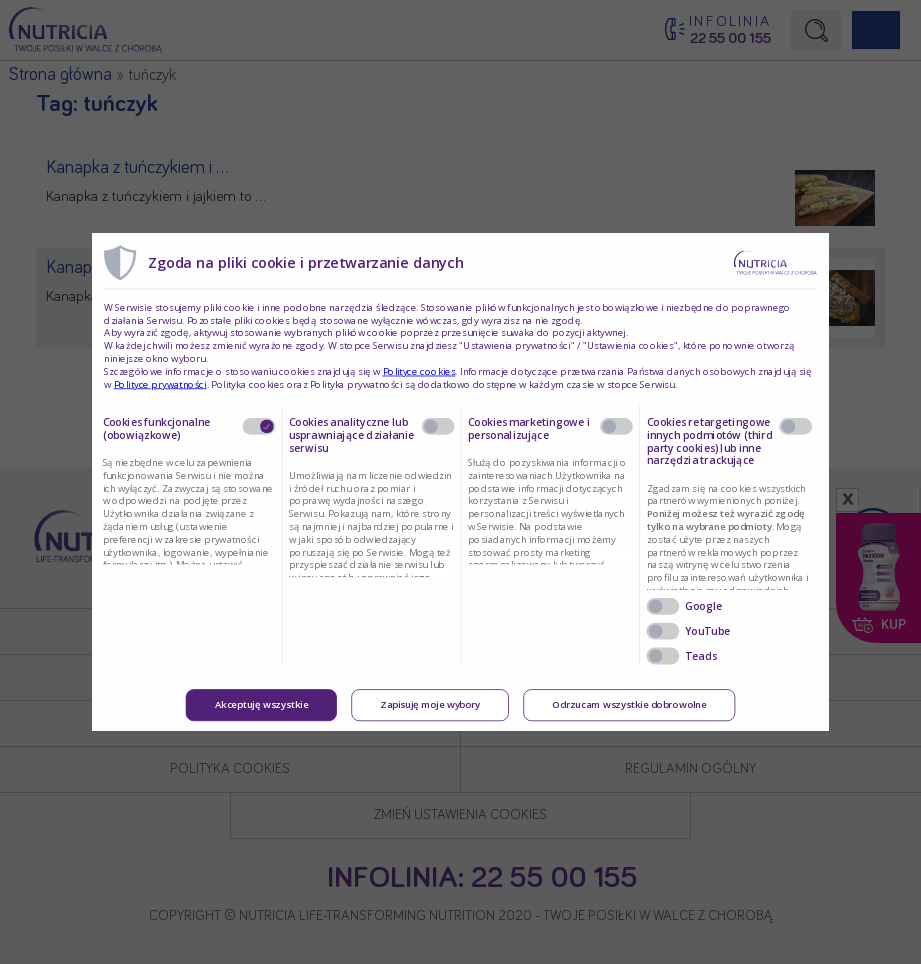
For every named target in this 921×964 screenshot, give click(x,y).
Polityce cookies (419, 371)
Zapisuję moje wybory (430, 705)
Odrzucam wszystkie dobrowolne (629, 705)
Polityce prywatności (160, 384)
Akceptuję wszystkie (262, 705)
